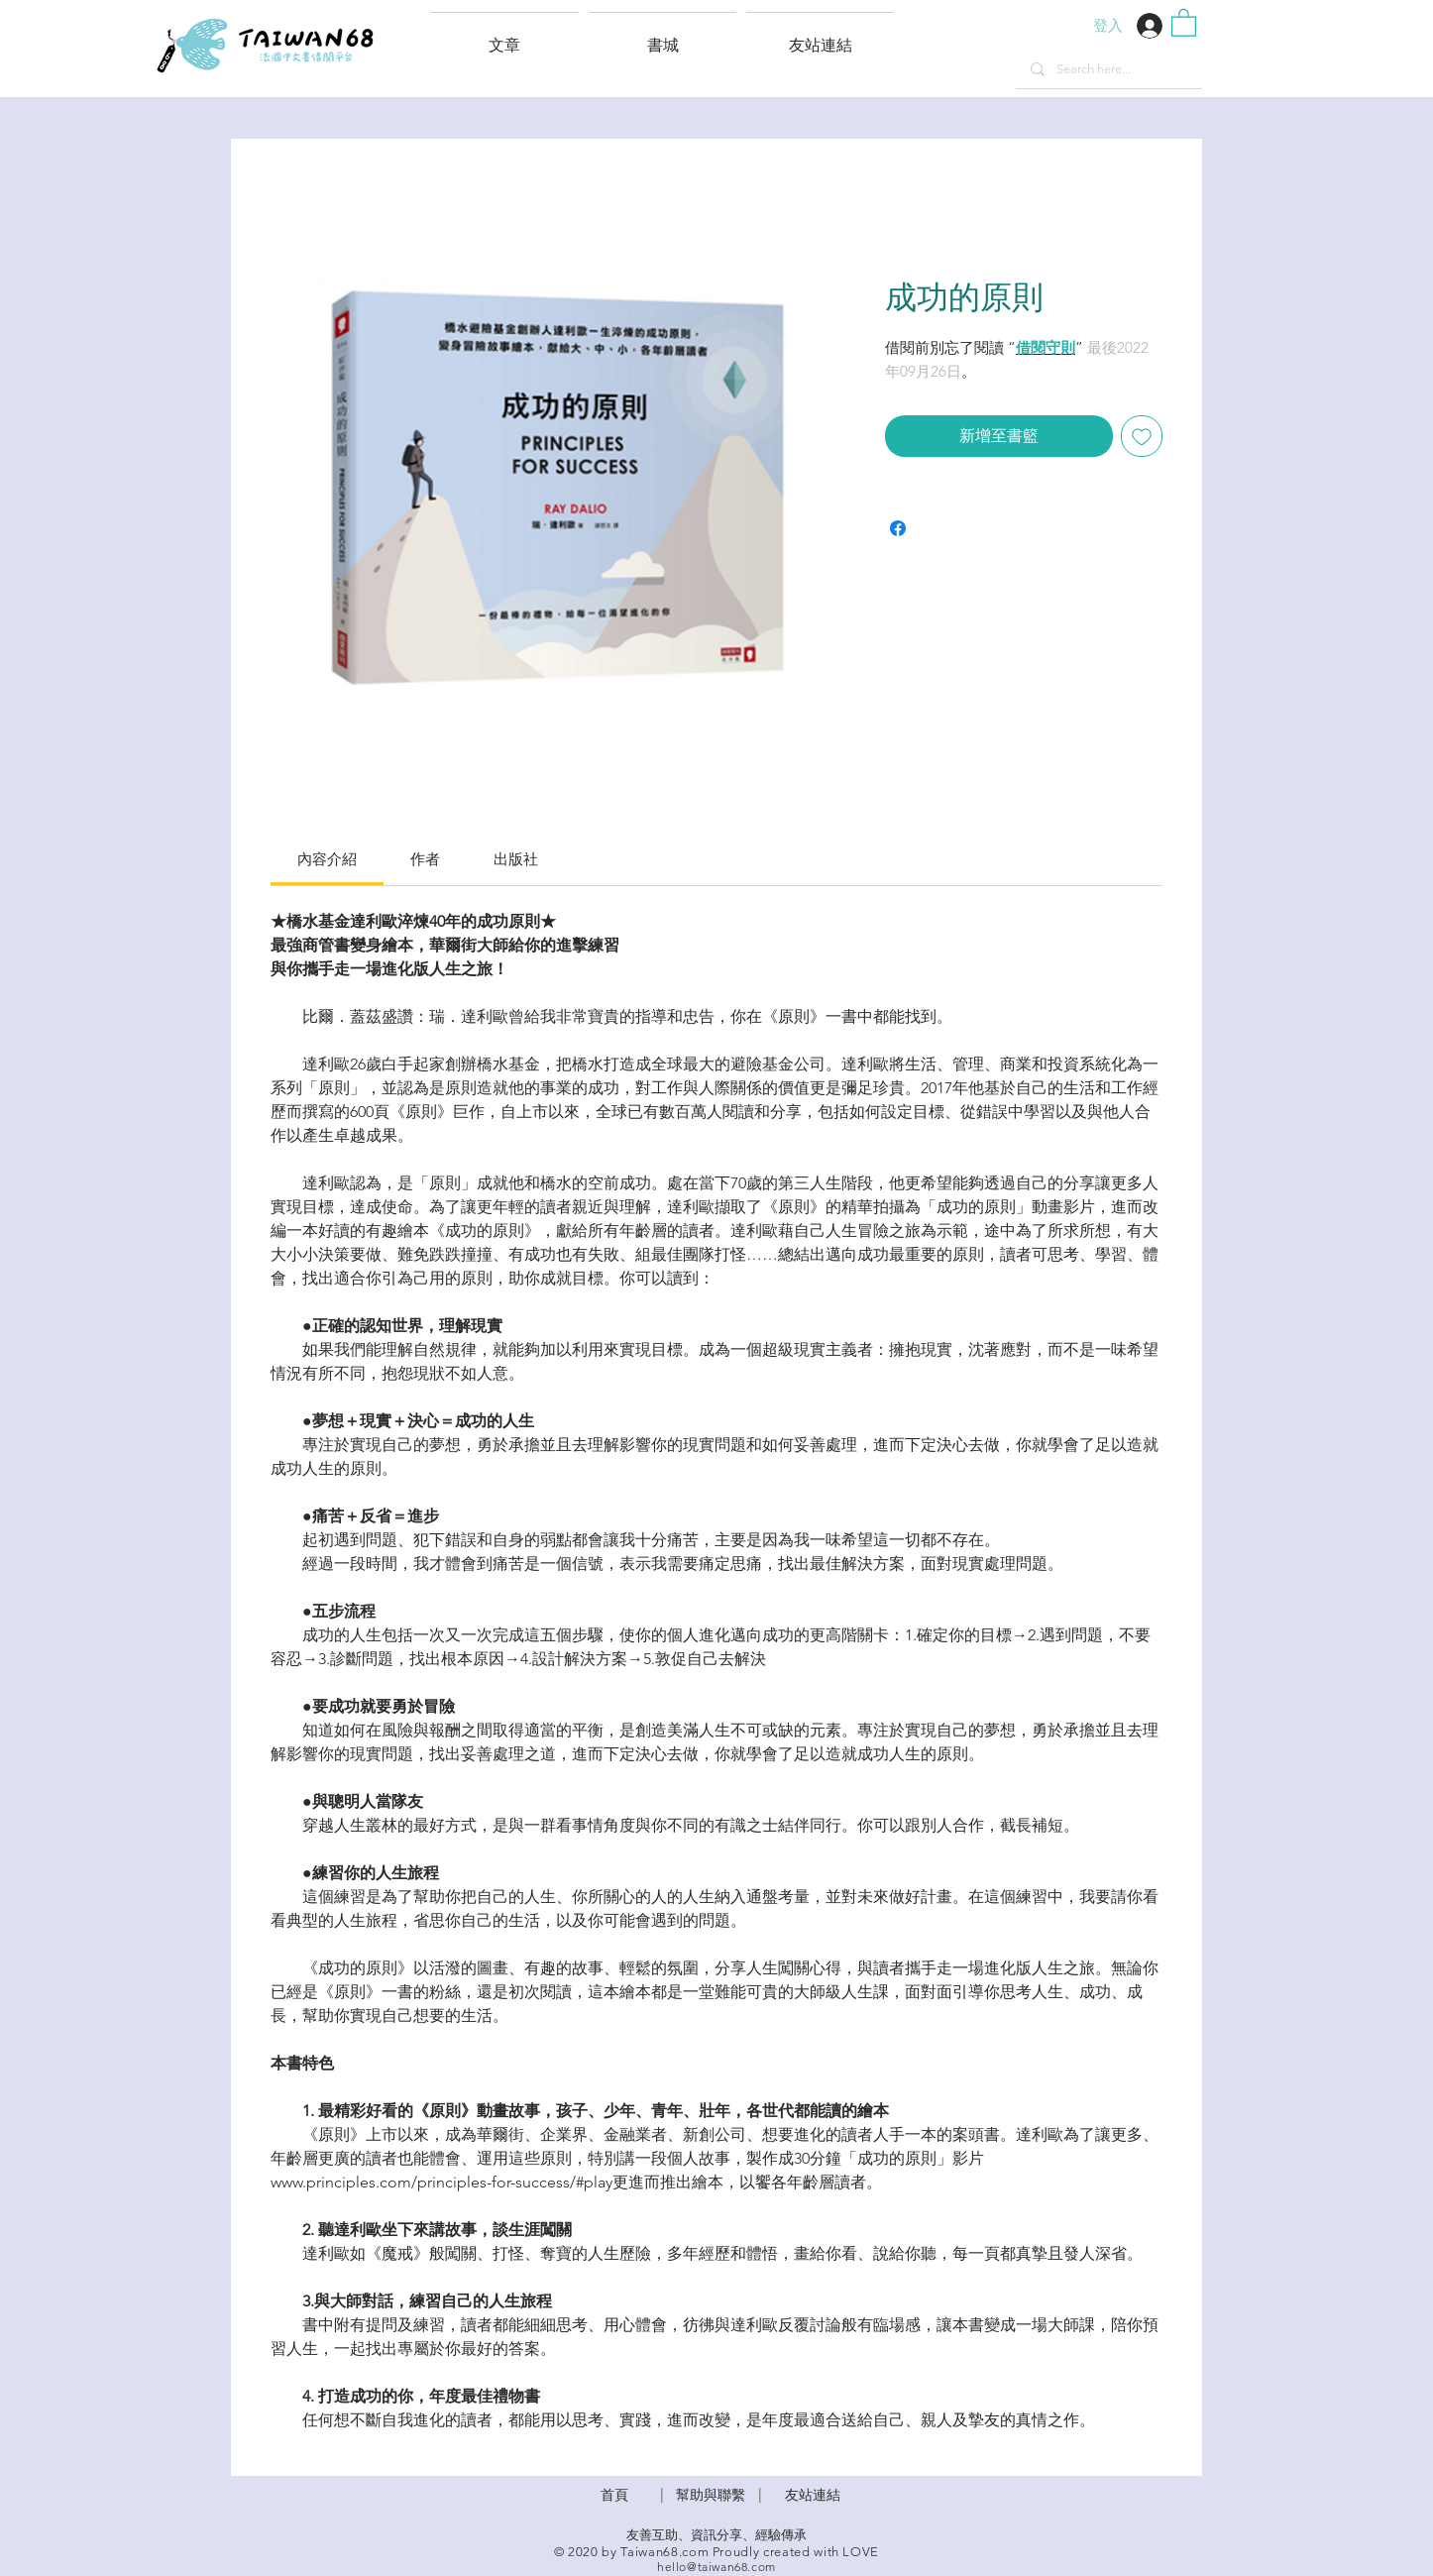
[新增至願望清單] (1141, 436)
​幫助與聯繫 (710, 2495)
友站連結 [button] (812, 2495)
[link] (327, 858)
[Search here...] (1108, 69)
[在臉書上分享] (898, 528)
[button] (820, 36)
